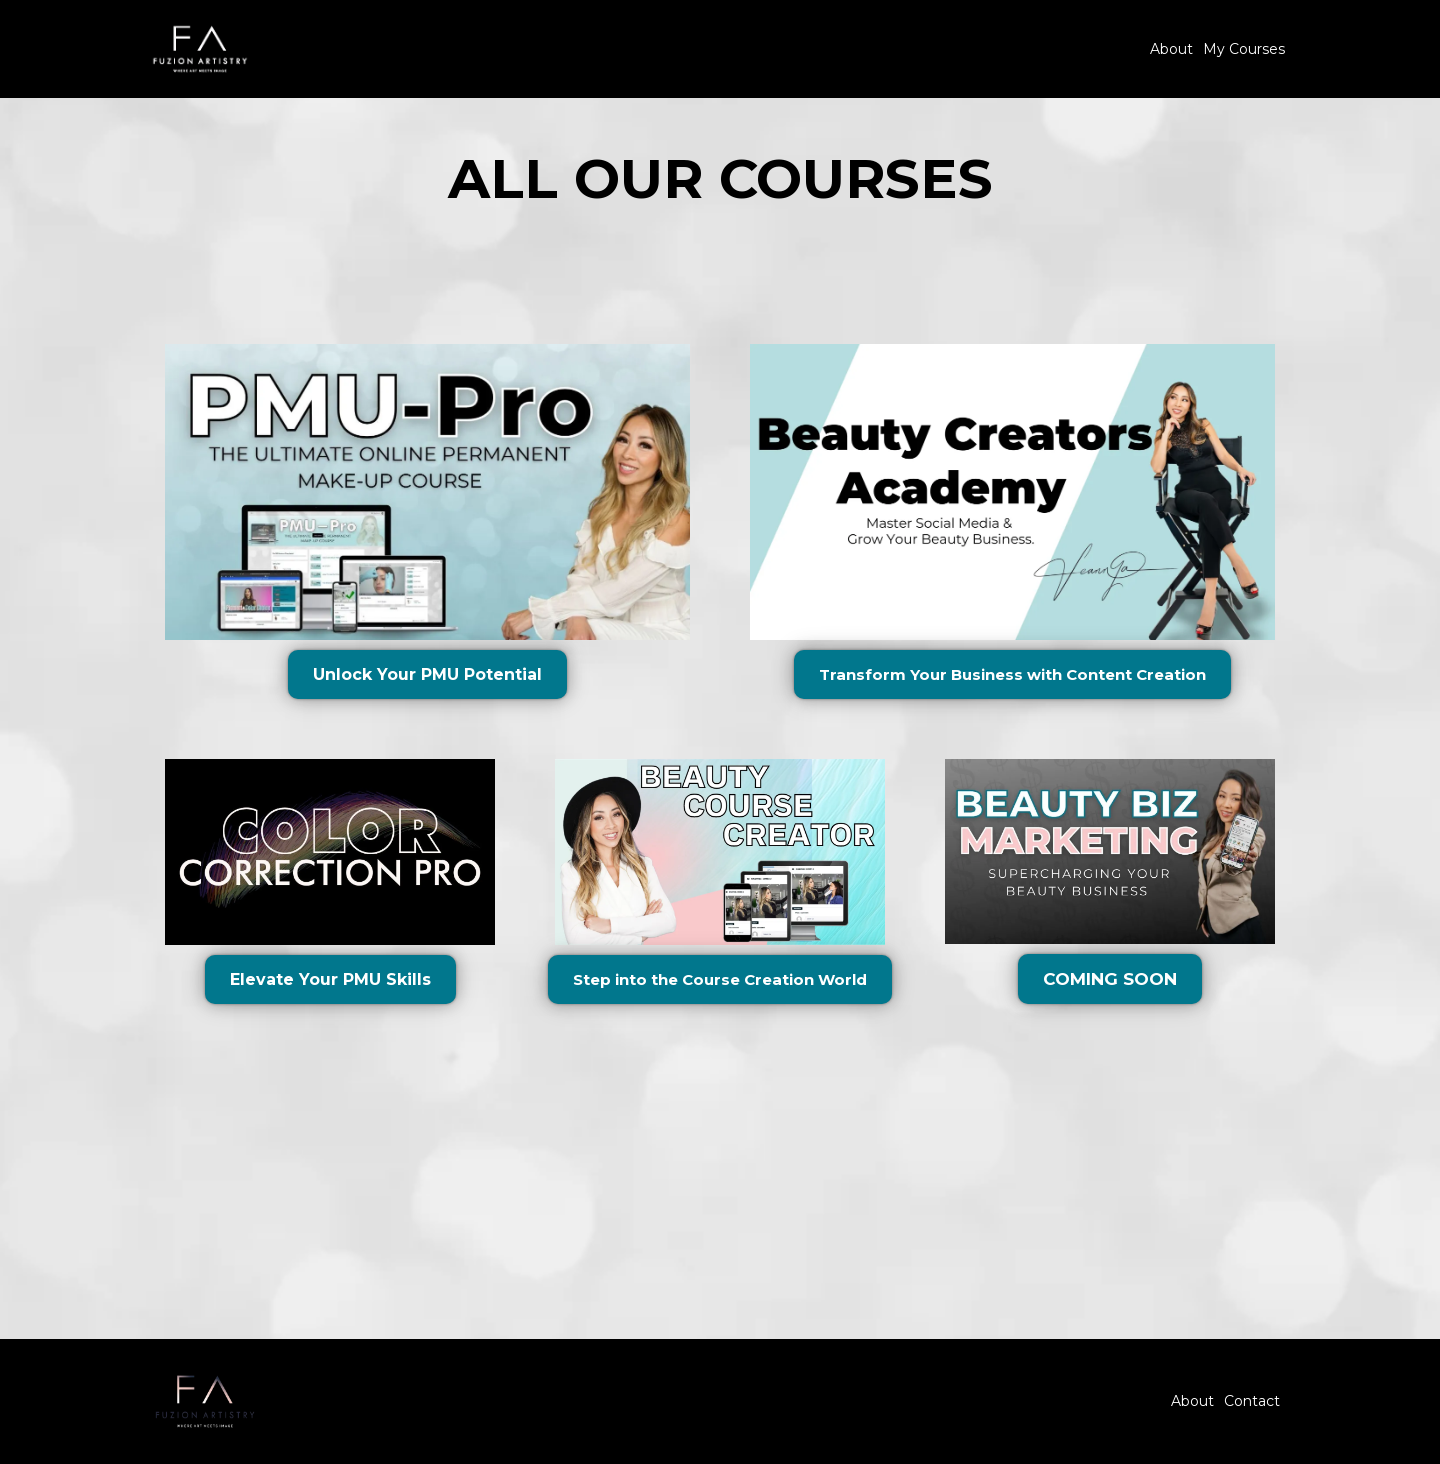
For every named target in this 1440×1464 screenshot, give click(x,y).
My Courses (1244, 49)
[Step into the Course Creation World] (720, 979)
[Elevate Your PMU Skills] (330, 979)
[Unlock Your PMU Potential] (427, 674)
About (1171, 49)
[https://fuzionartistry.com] (200, 47)
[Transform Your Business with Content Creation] (1012, 674)
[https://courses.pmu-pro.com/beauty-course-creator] (1012, 491)
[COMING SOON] (1110, 979)
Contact (1252, 1401)
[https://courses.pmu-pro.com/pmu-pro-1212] (427, 491)
